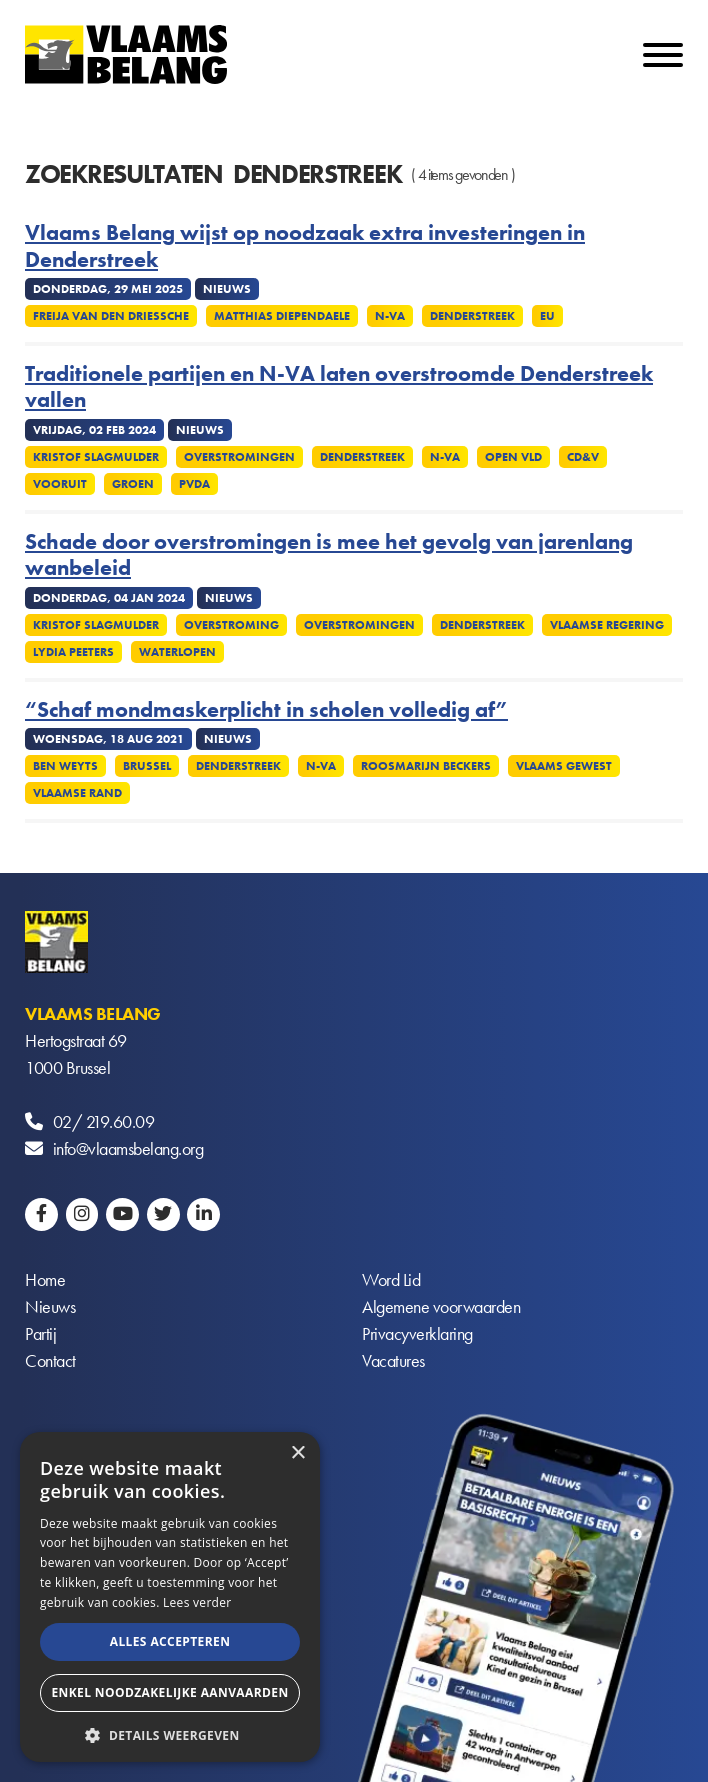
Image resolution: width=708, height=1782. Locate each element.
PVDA (194, 484)
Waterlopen (177, 652)
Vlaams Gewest (564, 766)
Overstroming (231, 625)
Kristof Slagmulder (96, 457)
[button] (170, 1733)
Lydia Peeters (73, 652)
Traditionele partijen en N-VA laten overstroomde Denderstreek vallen (339, 387)
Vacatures (393, 1361)
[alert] (170, 1597)
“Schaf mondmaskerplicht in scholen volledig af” (266, 710)
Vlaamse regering (607, 625)
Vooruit (60, 484)
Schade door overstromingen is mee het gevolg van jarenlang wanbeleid (329, 555)
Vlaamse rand (77, 793)
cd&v (583, 457)
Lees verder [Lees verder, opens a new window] (197, 1602)
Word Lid (391, 1280)
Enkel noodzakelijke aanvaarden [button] (169, 1692)
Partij (40, 1334)
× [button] (297, 1453)
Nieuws (50, 1307)
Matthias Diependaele (282, 316)
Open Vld (513, 457)
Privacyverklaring (417, 1334)
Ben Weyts (65, 766)
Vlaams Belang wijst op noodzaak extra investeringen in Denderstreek (305, 246)
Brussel (147, 766)
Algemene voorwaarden (441, 1307)
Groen (133, 484)
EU (547, 316)
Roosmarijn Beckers (426, 766)
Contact (50, 1361)
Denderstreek (472, 316)
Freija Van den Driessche (111, 316)
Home (45, 1280)
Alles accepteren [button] (170, 1641)
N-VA (390, 316)
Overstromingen (239, 457)
